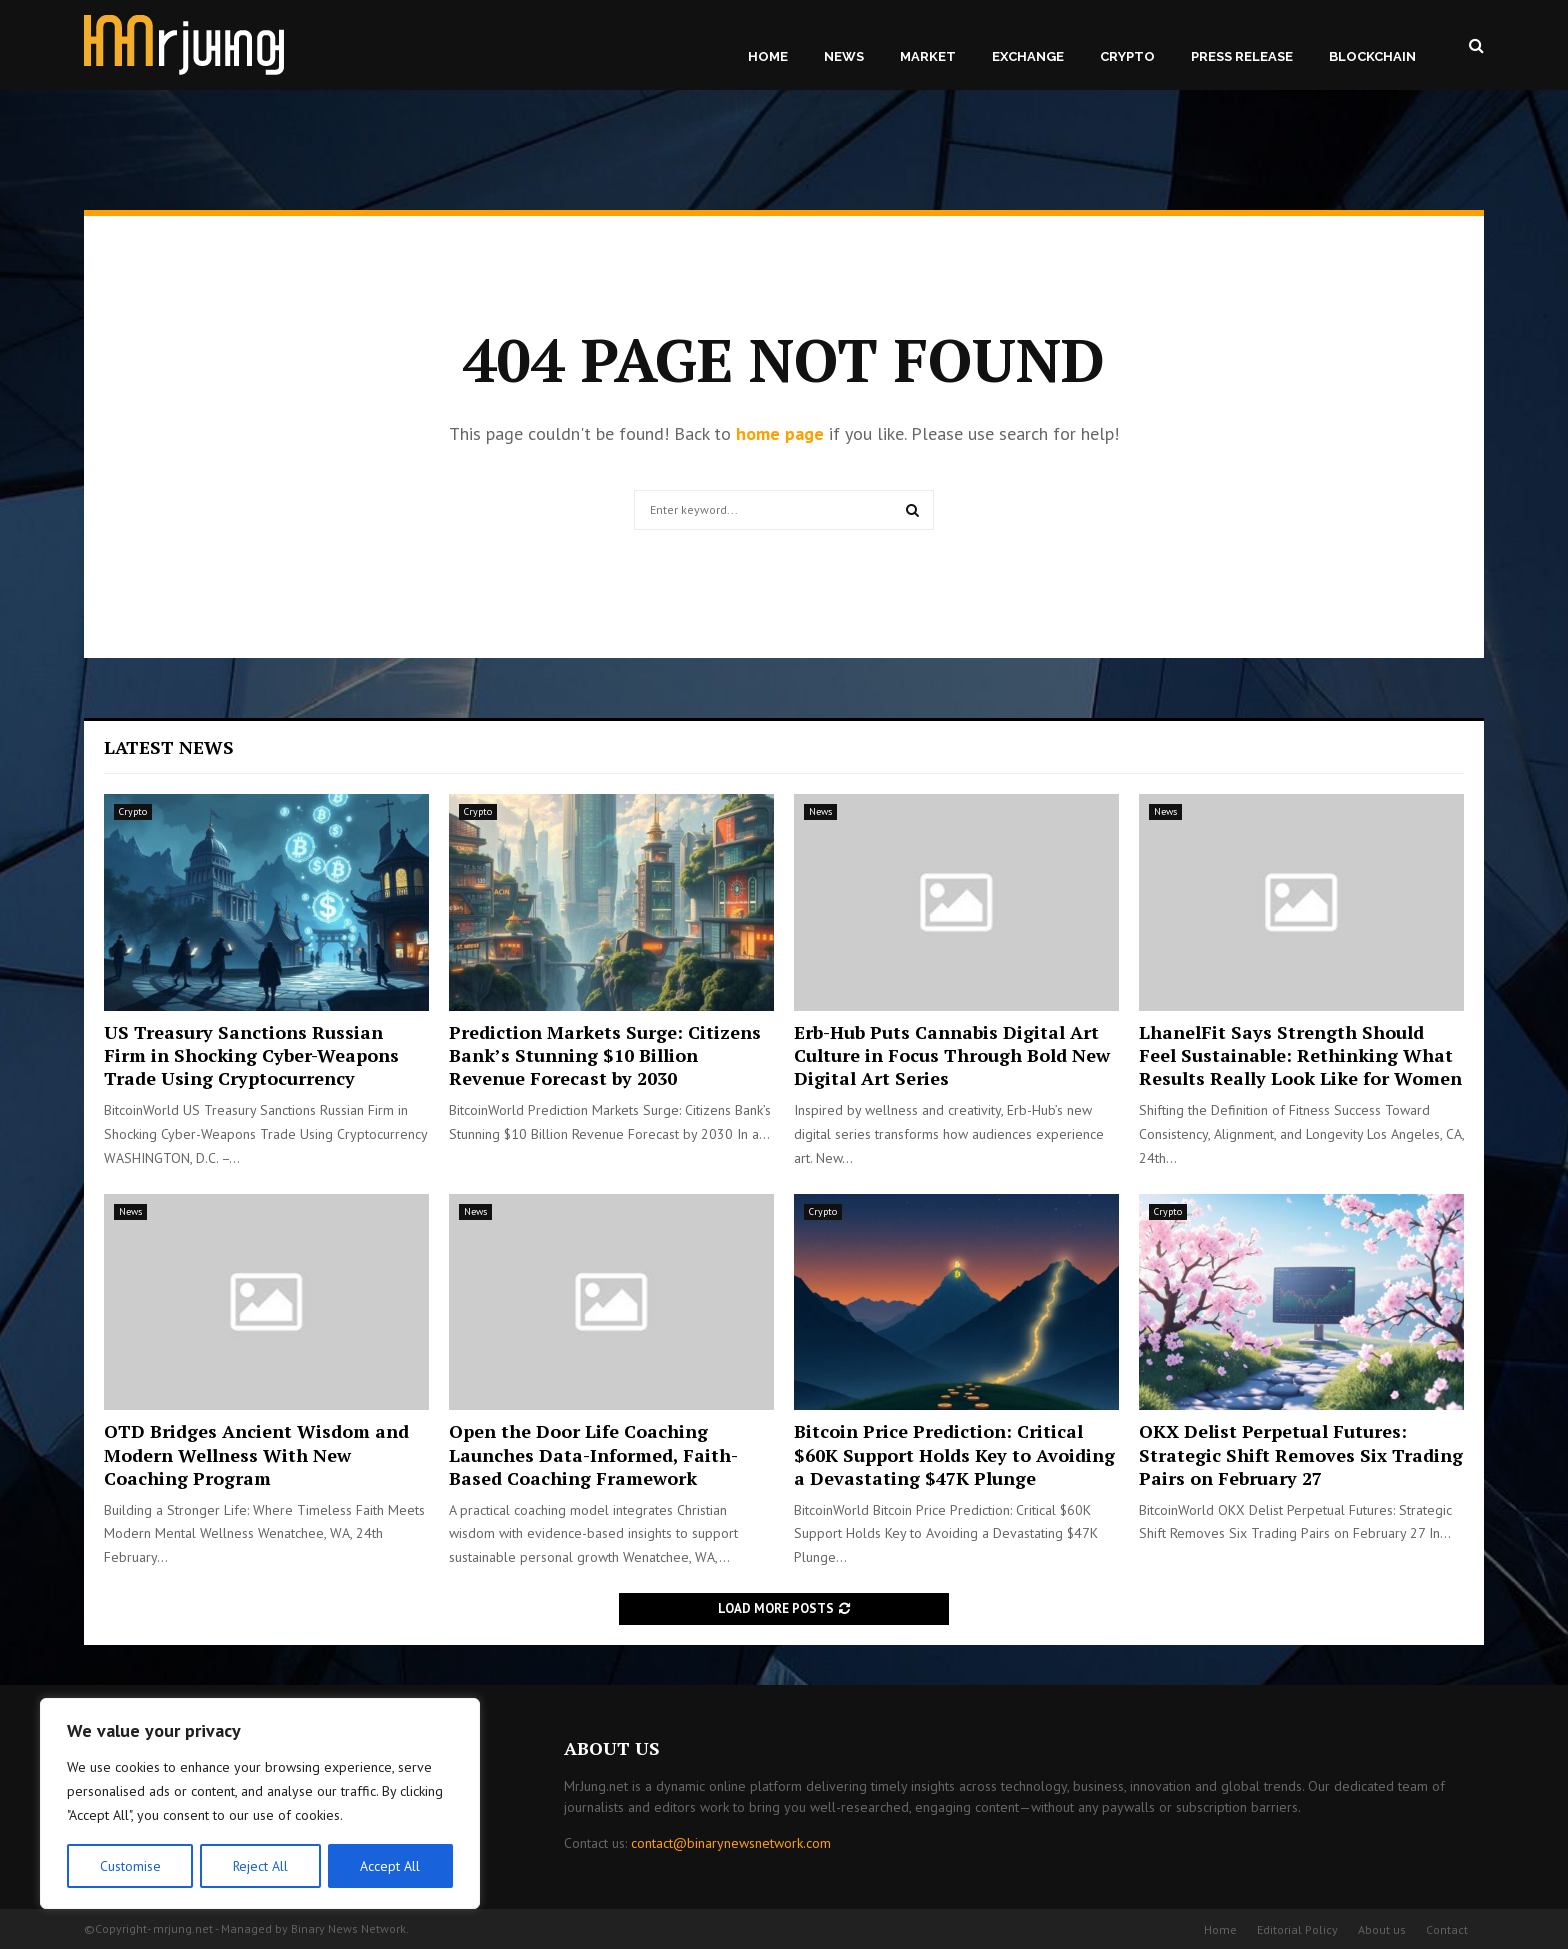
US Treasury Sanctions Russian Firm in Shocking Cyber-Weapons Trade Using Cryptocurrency (251, 1055)
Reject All (260, 1866)
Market (928, 56)
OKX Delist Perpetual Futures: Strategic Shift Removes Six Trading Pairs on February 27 (1301, 1454)
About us (1382, 1929)
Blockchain (1372, 56)
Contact (1447, 1929)
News (844, 56)
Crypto (1127, 56)
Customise (129, 1866)
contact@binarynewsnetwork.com (731, 1843)
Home (768, 56)
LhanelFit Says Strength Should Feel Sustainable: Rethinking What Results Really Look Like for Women (1300, 1055)
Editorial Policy (1297, 1929)
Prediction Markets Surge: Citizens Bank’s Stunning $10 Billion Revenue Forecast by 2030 (605, 1055)
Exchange (1028, 56)
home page (780, 433)
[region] (260, 1804)
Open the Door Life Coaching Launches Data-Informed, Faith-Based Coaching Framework (593, 1454)
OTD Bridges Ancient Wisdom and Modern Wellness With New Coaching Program (256, 1454)
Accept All (391, 1866)
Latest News (169, 747)
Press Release (1242, 56)
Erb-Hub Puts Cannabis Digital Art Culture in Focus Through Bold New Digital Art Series (952, 1055)
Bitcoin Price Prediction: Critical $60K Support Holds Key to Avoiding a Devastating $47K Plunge (954, 1454)
